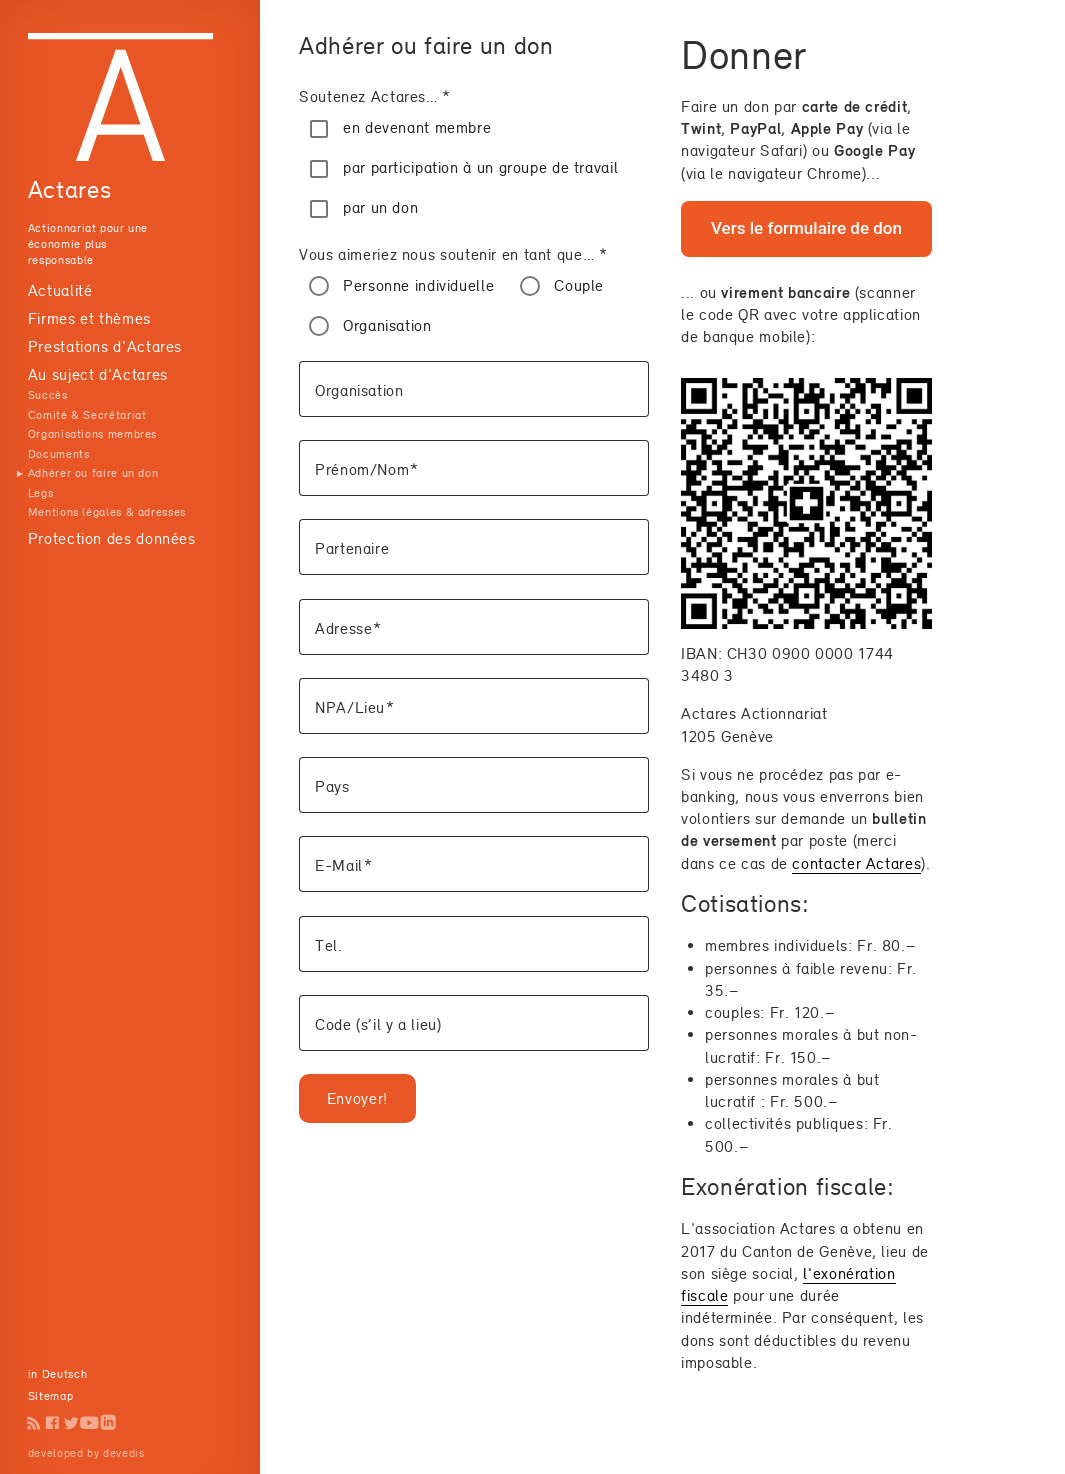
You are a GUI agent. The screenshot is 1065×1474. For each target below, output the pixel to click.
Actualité (60, 290)
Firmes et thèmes (89, 318)
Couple (579, 285)
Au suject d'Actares (98, 374)
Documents (59, 454)
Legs (41, 493)
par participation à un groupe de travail (480, 167)
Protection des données (112, 538)
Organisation (387, 325)
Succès (48, 395)
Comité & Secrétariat (87, 415)
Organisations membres (92, 434)
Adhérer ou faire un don (93, 473)
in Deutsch (57, 1374)
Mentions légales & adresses (107, 512)
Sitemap (50, 1396)
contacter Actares (856, 863)
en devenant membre (417, 127)
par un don (380, 207)
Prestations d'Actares (105, 346)
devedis (123, 1453)
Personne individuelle (418, 285)
